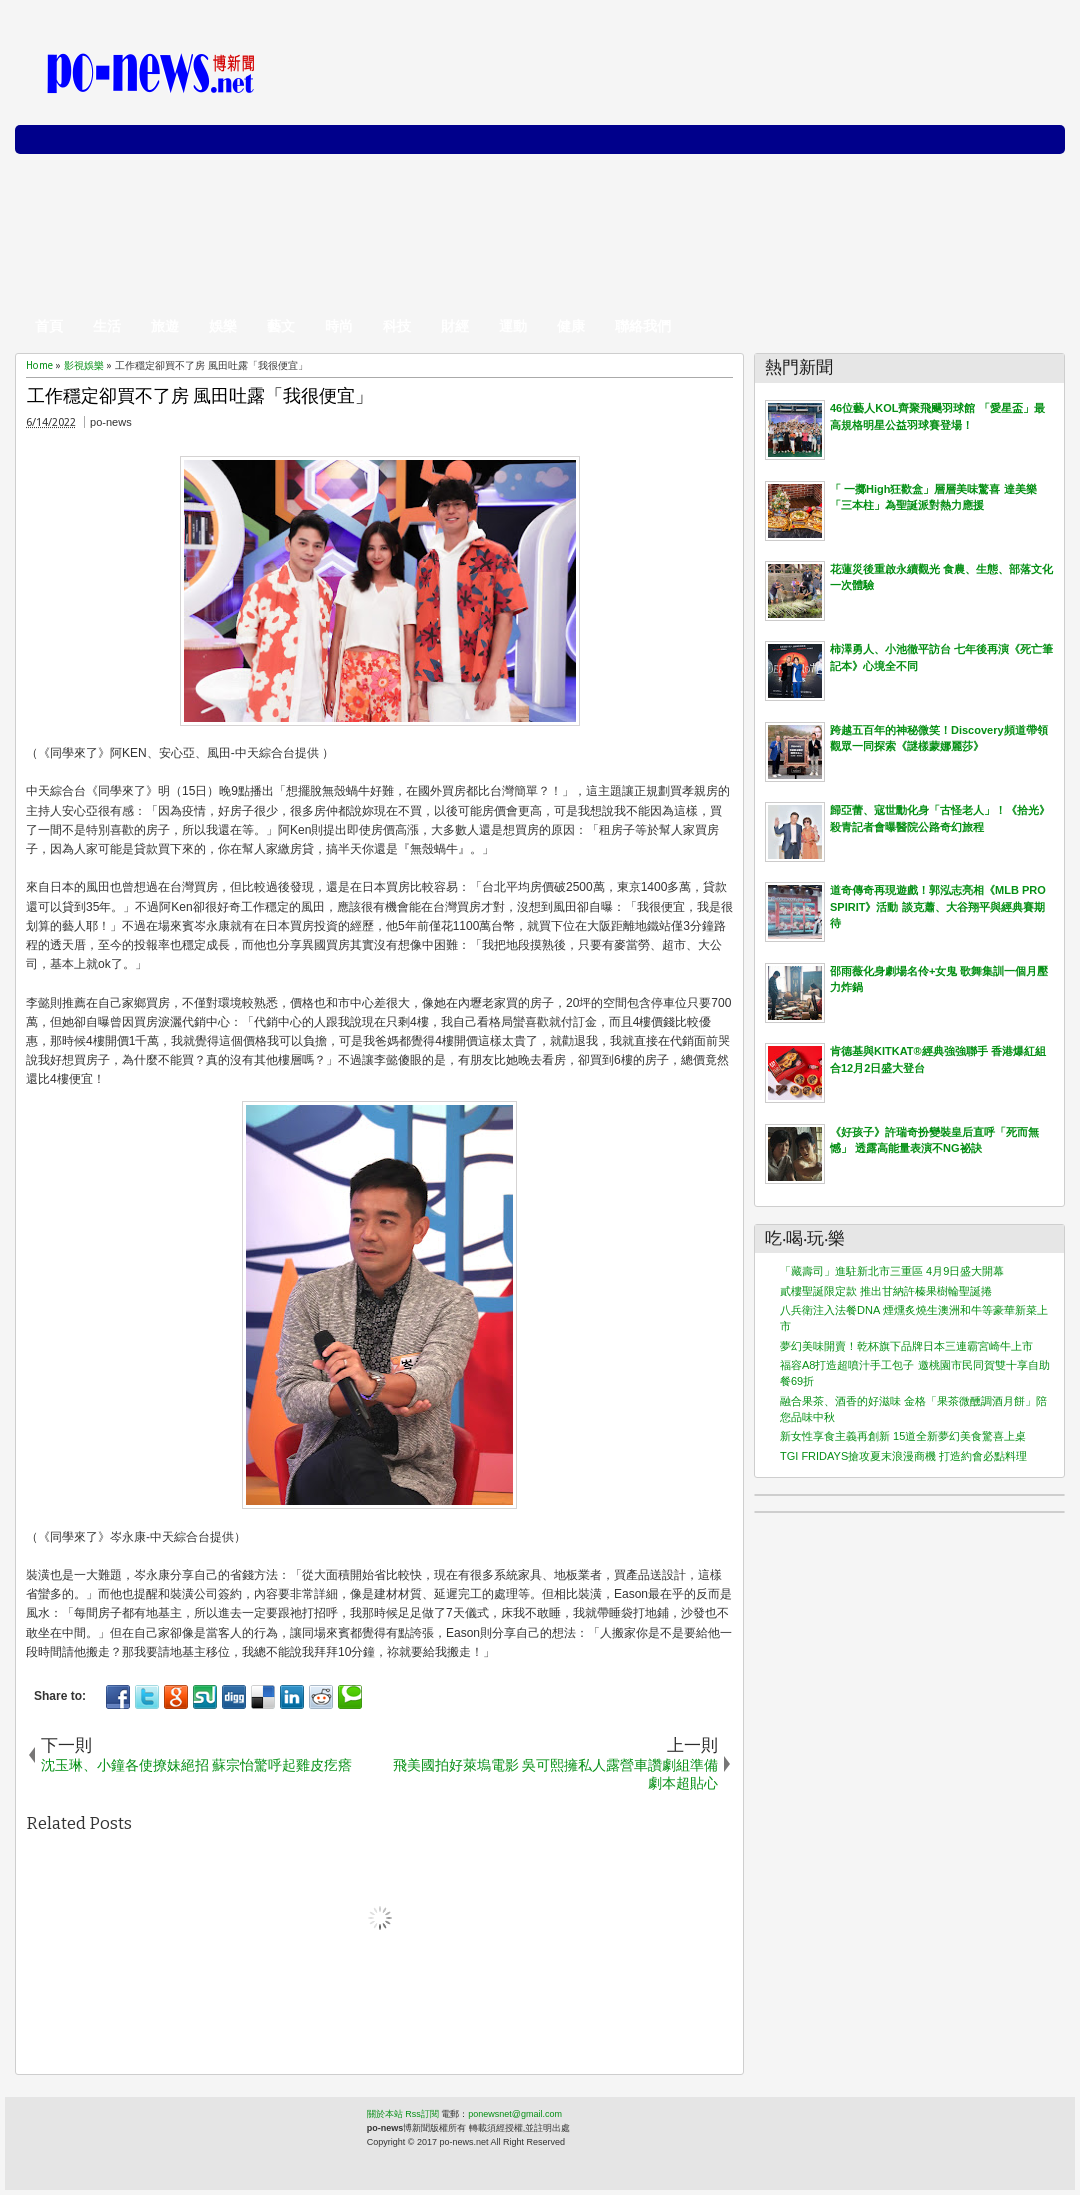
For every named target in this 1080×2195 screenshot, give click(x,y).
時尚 (339, 326)
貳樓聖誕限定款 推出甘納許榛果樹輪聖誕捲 (886, 1291)
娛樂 (223, 326)
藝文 (281, 326)
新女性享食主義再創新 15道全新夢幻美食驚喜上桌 (903, 1436)
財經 (455, 326)
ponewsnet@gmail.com (515, 2114)
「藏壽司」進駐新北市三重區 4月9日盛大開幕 (892, 1271)
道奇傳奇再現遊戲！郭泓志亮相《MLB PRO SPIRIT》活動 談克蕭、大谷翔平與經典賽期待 (938, 906)
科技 (397, 326)
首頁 (49, 326)
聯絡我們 (643, 326)
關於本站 (385, 2114)
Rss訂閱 (422, 2114)
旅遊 (165, 326)
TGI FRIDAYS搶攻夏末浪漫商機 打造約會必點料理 (903, 1456)
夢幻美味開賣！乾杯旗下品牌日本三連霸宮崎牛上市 (906, 1346)
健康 (571, 326)
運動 (513, 326)
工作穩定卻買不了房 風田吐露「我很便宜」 (200, 396)
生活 (107, 326)
